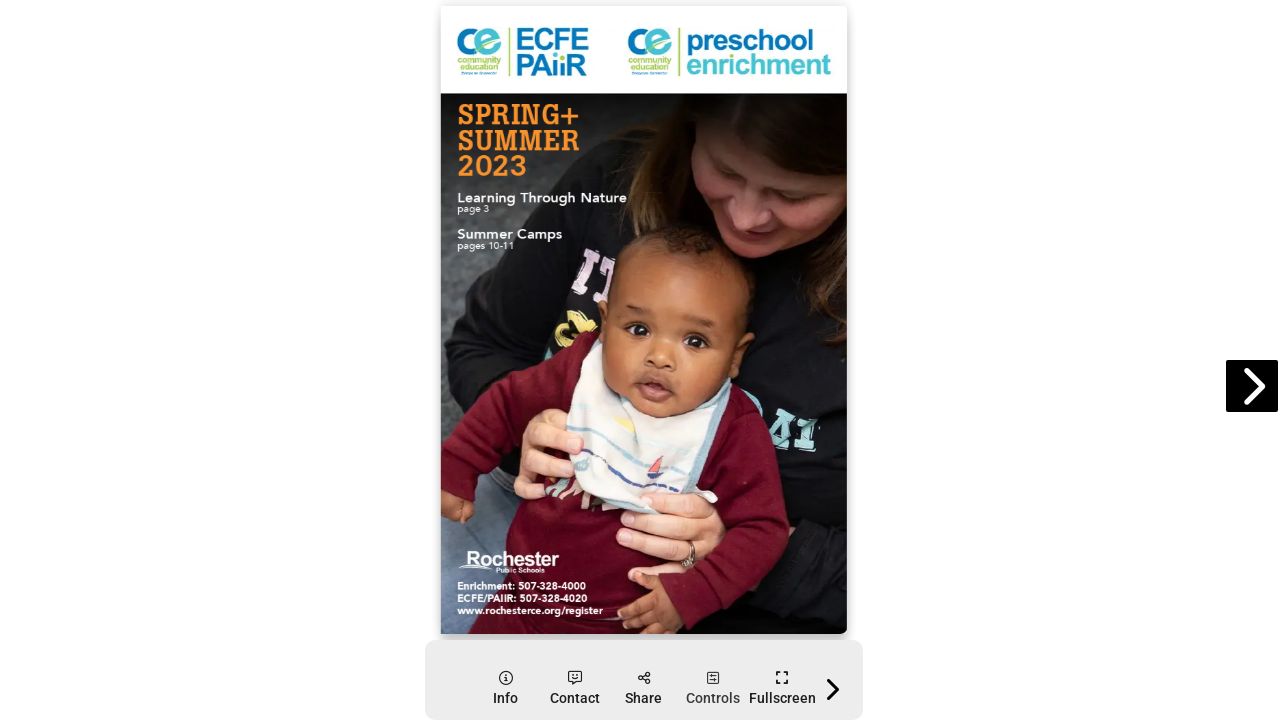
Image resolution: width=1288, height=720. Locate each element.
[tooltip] (505, 688)
